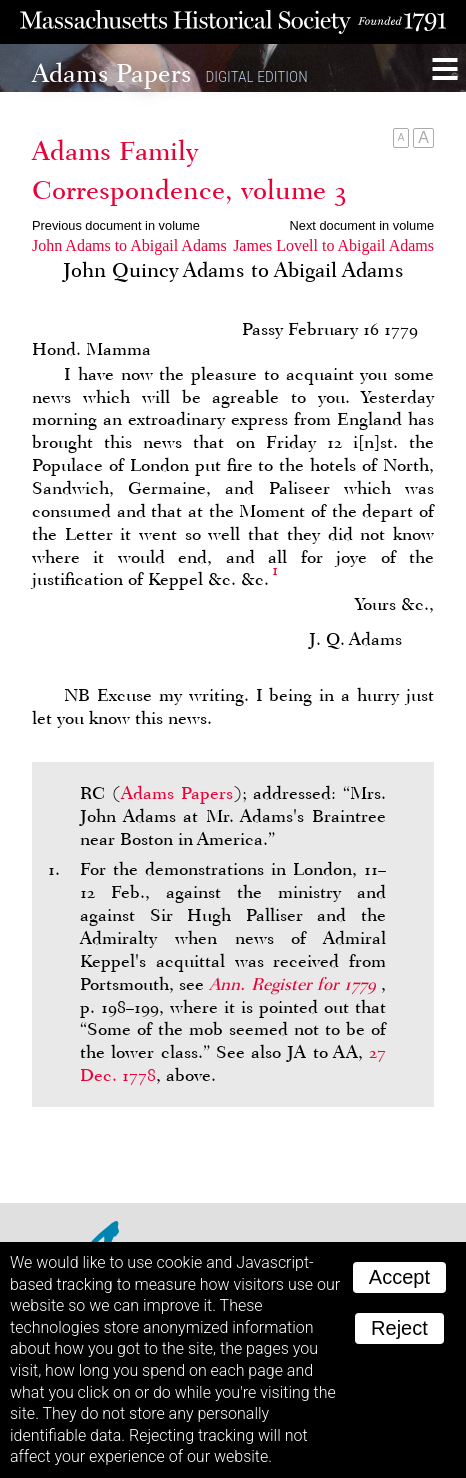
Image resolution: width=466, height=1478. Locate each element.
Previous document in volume (116, 225)
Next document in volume (362, 225)
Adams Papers (177, 793)
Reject (399, 1328)
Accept (399, 1277)
